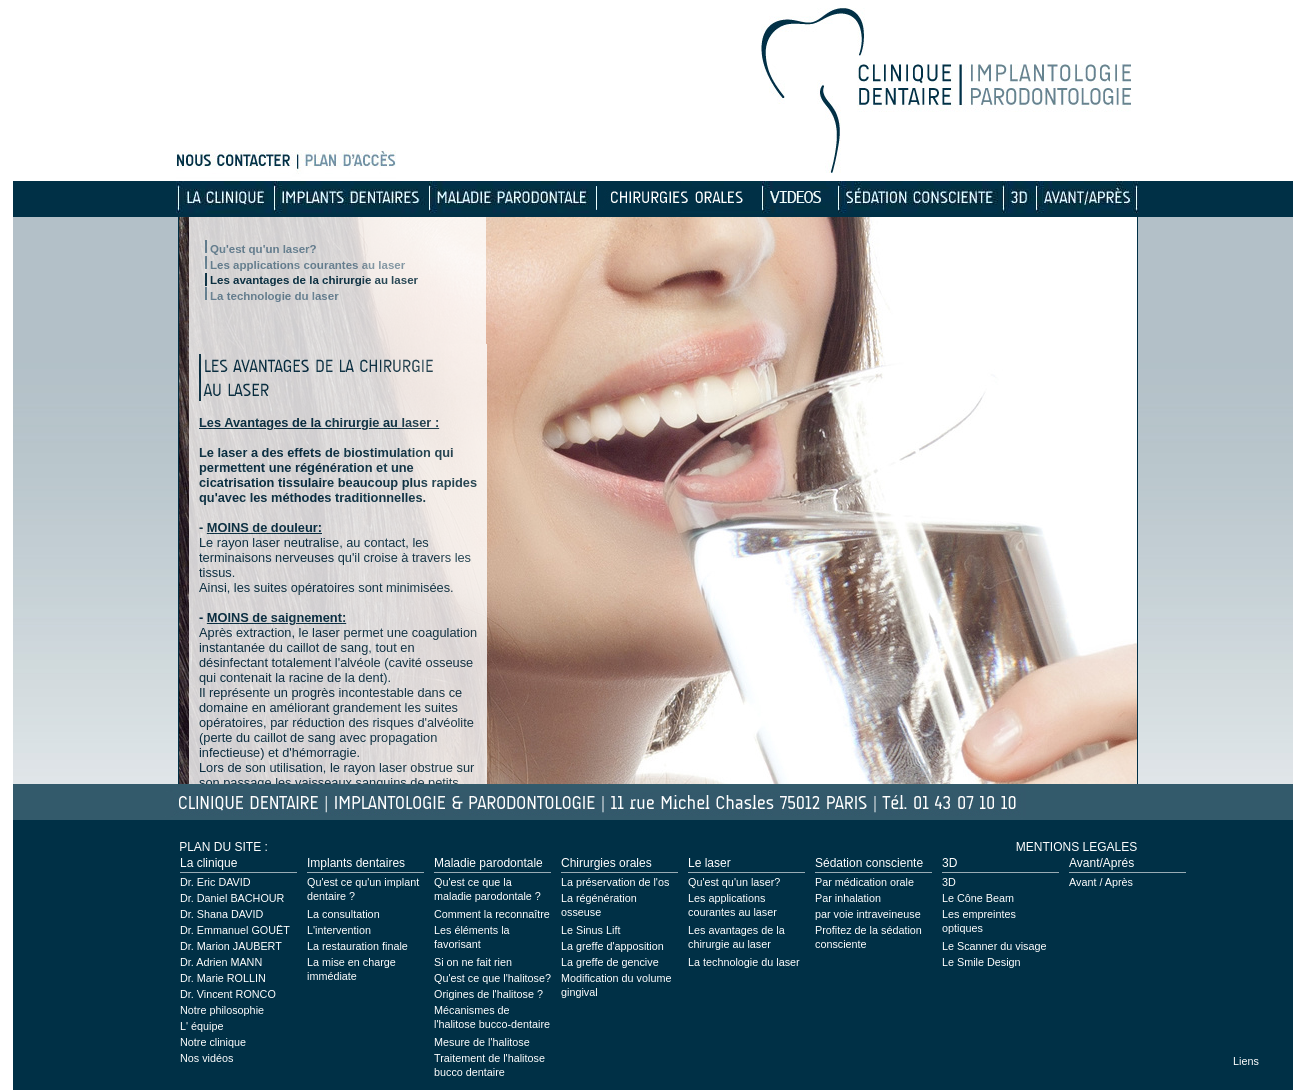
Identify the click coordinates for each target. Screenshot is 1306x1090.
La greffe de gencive (610, 962)
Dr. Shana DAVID (221, 914)
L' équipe (202, 1026)
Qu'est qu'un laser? (263, 249)
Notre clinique (213, 1042)
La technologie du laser (274, 296)
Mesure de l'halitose (482, 1042)
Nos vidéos (206, 1058)
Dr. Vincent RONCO (228, 994)
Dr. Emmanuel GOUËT (235, 930)
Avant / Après (1101, 882)
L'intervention (339, 930)
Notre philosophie (222, 1010)
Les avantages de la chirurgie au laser (314, 280)
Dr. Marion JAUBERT (231, 946)
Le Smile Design (981, 962)
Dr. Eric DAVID (215, 882)
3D (949, 882)
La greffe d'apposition (612, 946)
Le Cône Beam (978, 898)
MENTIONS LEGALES (1076, 847)
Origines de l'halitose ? (488, 994)
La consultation (343, 914)
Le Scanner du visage (994, 946)
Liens (1246, 1061)
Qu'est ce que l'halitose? (492, 978)
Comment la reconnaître (492, 914)
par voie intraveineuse (868, 914)
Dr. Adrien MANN (221, 962)
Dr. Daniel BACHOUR (232, 898)
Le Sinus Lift (590, 930)
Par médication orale (864, 882)
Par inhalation (848, 898)
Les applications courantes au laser (307, 265)
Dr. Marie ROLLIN (223, 978)
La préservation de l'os (615, 882)
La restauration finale (357, 946)
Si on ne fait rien (473, 962)
